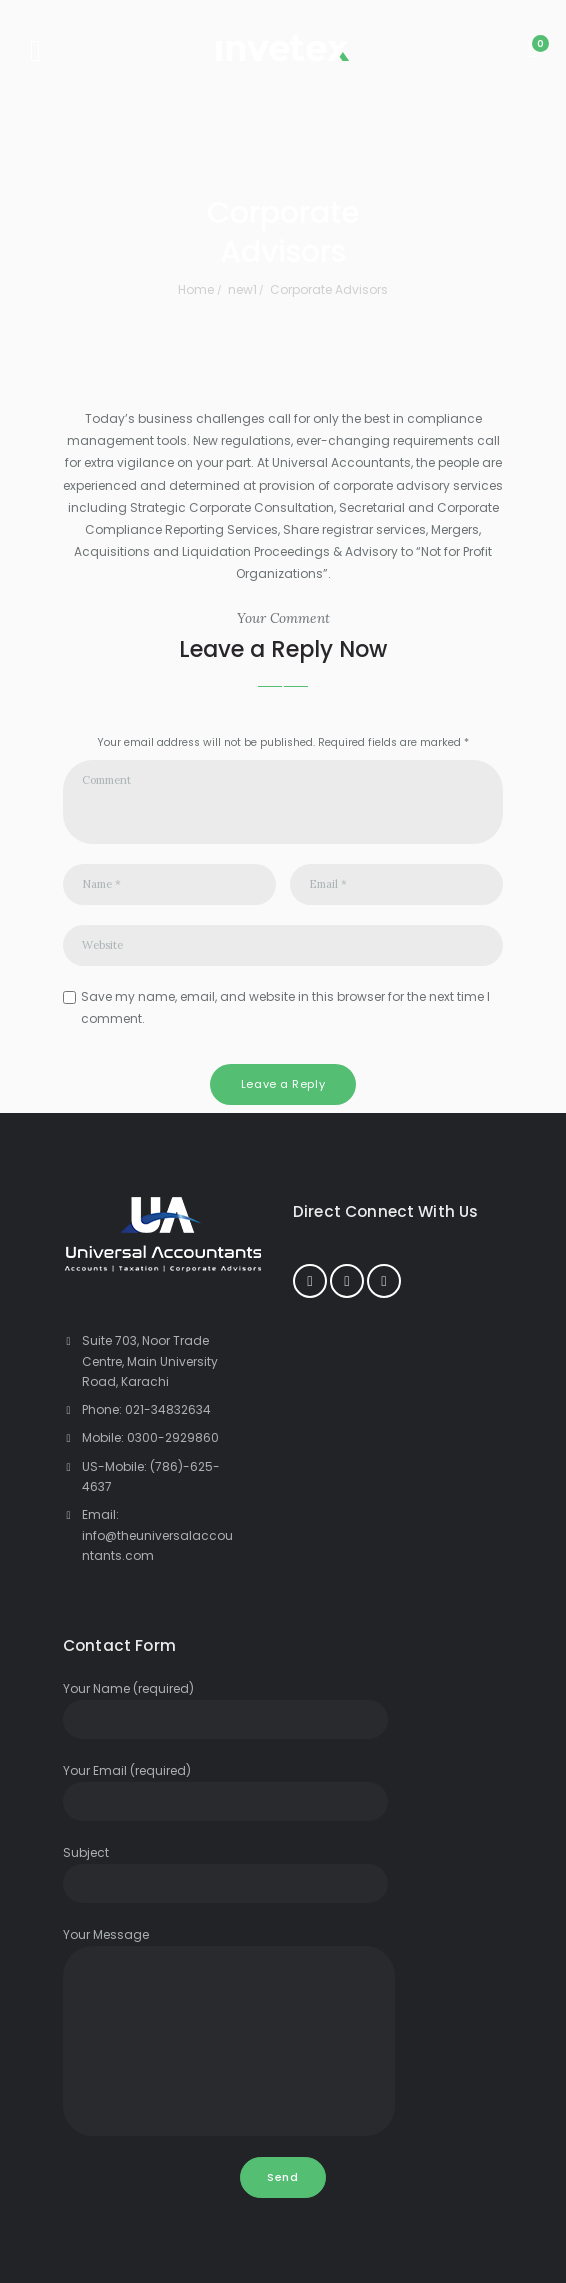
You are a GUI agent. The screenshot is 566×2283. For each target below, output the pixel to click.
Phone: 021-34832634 (146, 1409)
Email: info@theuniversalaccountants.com (157, 1535)
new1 (242, 289)
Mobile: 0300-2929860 (150, 1437)
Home (196, 289)
